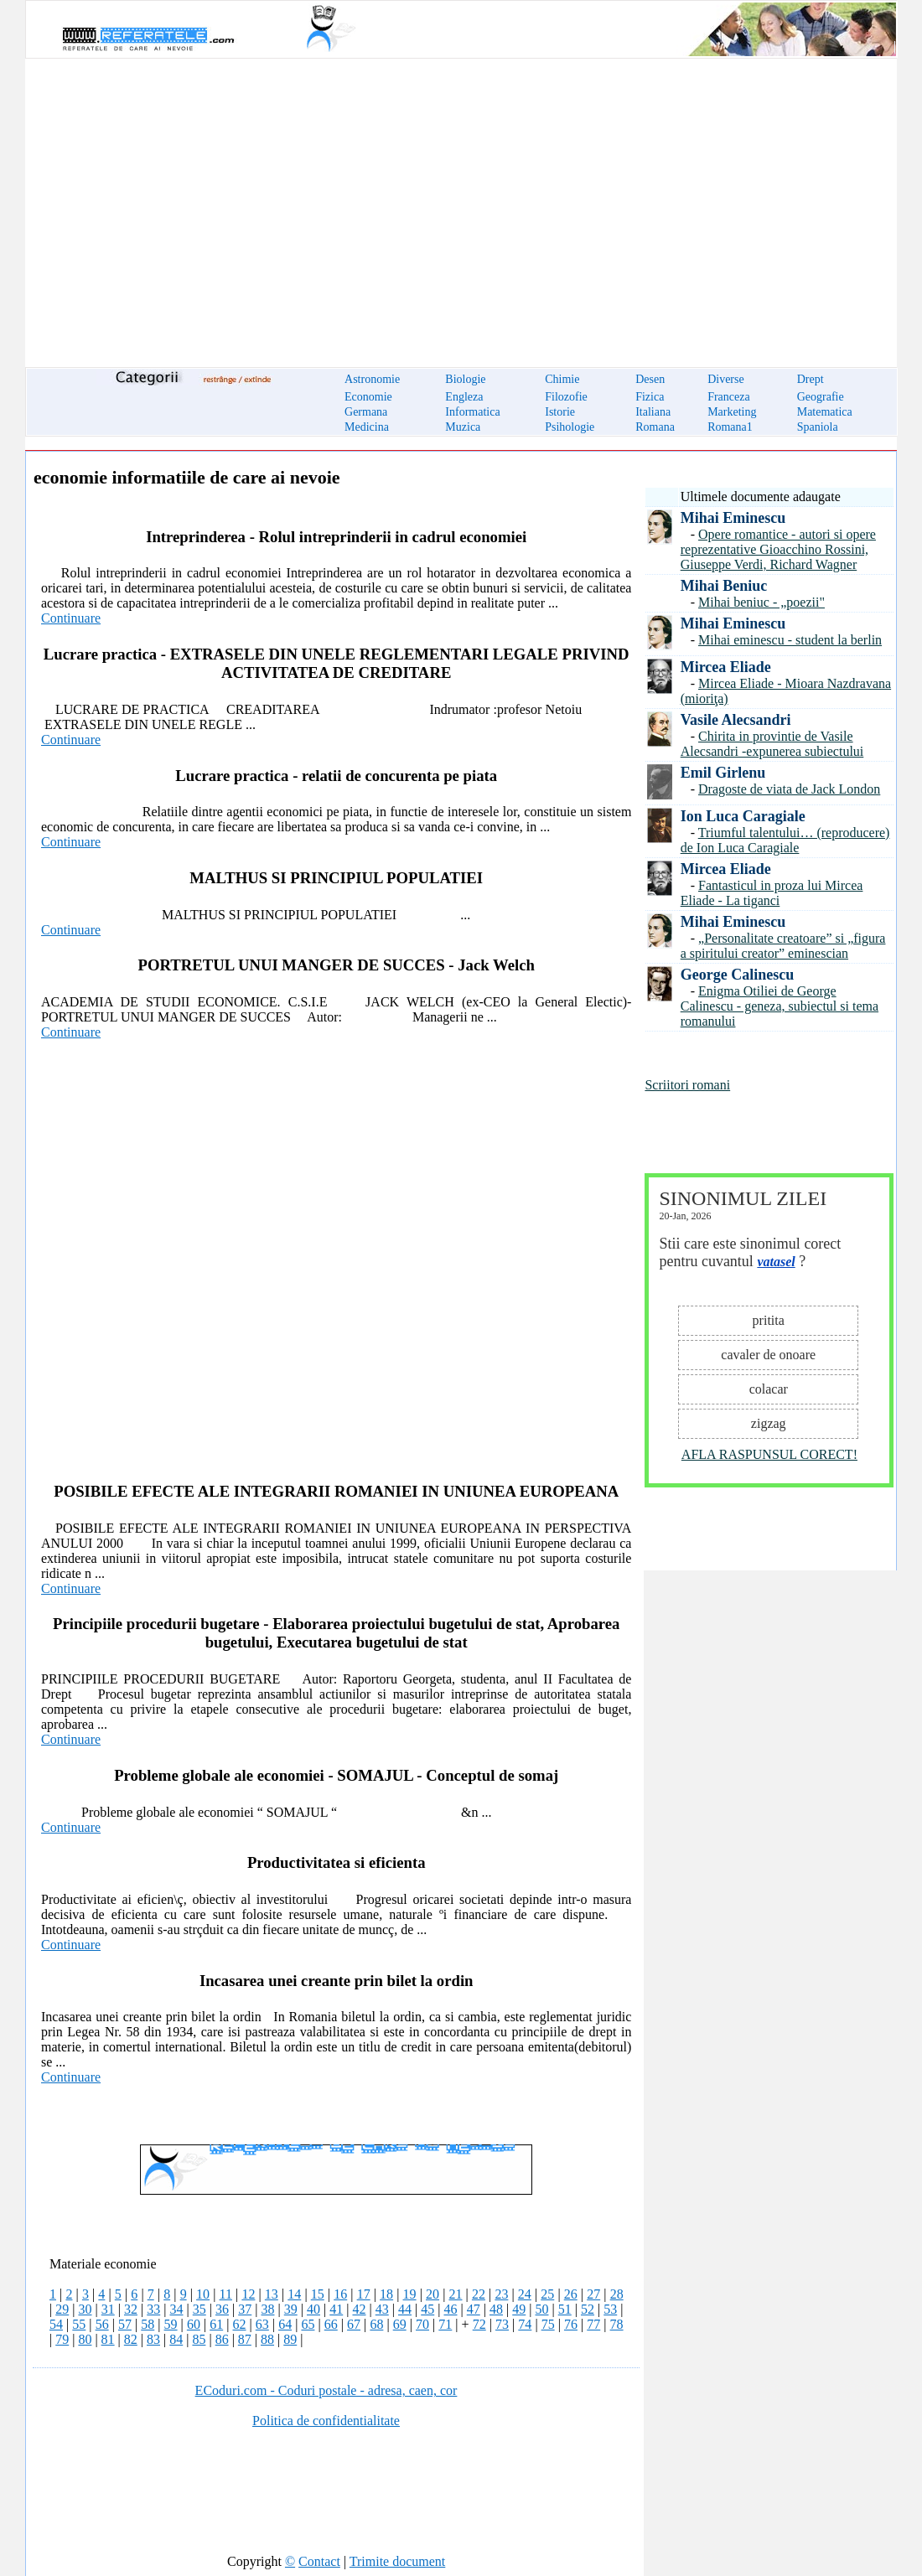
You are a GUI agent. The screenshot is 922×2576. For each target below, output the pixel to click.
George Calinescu (737, 974)
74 (524, 2324)
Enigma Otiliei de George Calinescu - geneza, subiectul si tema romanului (779, 1006)
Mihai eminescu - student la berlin (790, 640)
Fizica (649, 397)
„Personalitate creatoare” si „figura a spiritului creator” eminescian (783, 945)
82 (130, 2339)
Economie (368, 397)
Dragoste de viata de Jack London (789, 789)
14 (294, 2294)
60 (193, 2324)
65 (307, 2324)
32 (130, 2309)
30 (84, 2309)
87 (244, 2339)
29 (62, 2309)
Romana (655, 427)
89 (290, 2339)
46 (450, 2309)
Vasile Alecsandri (736, 719)
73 (502, 2324)
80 (84, 2339)
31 (108, 2309)
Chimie (562, 379)
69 (400, 2324)
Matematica (824, 412)
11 (226, 2294)
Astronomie (372, 379)
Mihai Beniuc (724, 585)
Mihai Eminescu (733, 518)
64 (285, 2324)
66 (331, 2324)
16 (340, 2294)
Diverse (725, 379)
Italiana (653, 412)
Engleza (464, 397)
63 (262, 2324)
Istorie (560, 412)
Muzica (462, 427)
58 (147, 2324)
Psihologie (569, 427)
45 (427, 2309)
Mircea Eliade (726, 667)
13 (271, 2294)
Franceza (728, 397)
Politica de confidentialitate (326, 2420)
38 (267, 2309)
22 (478, 2294)
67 (353, 2324)
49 (519, 2309)
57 (125, 2324)
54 (56, 2324)
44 (405, 2309)
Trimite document (398, 2561)
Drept (810, 379)
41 (336, 2309)
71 (445, 2324)
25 (547, 2294)
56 (102, 2324)
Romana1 (730, 427)
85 (198, 2339)
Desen (650, 379)
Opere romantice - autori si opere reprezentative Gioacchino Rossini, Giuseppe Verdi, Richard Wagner (778, 549)
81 (108, 2339)
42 (358, 2309)
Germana (365, 412)
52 (587, 2309)
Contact (319, 2561)
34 (176, 2309)
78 (617, 2324)
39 (291, 2309)
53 (610, 2309)
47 (473, 2309)
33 (153, 2309)
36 (222, 2309)
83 (153, 2339)
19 (410, 2294)
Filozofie (566, 397)
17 (363, 2294)
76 (571, 2324)
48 (496, 2309)
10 (203, 2294)
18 (386, 2294)
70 (422, 2324)
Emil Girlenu (723, 772)
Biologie (465, 379)
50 (541, 2309)
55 (78, 2324)
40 (313, 2309)
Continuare (71, 618)
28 (617, 2294)
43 (382, 2309)
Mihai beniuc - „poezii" (761, 602)
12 (248, 2294)
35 (199, 2309)
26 (571, 2294)
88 (267, 2339)
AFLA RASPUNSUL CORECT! (769, 1454)
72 (479, 2324)
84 (176, 2339)
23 (501, 2294)
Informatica (472, 412)
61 (216, 2324)
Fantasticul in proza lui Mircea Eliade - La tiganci (772, 893)
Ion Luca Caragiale (743, 816)
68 (376, 2324)
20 (432, 2294)
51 (565, 2309)
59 (171, 2324)
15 (317, 2294)
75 (548, 2324)
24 (524, 2294)
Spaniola (817, 427)
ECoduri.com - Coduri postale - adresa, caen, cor (326, 2390)
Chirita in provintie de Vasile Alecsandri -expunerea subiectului (772, 743)
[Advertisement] (461, 202)
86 (222, 2339)
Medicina (366, 427)
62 (239, 2324)
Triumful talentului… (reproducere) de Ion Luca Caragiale (785, 840)
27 (593, 2294)
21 (455, 2294)
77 (593, 2324)
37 (244, 2309)
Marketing (731, 412)
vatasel (776, 1261)
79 (62, 2339)
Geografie (820, 397)
